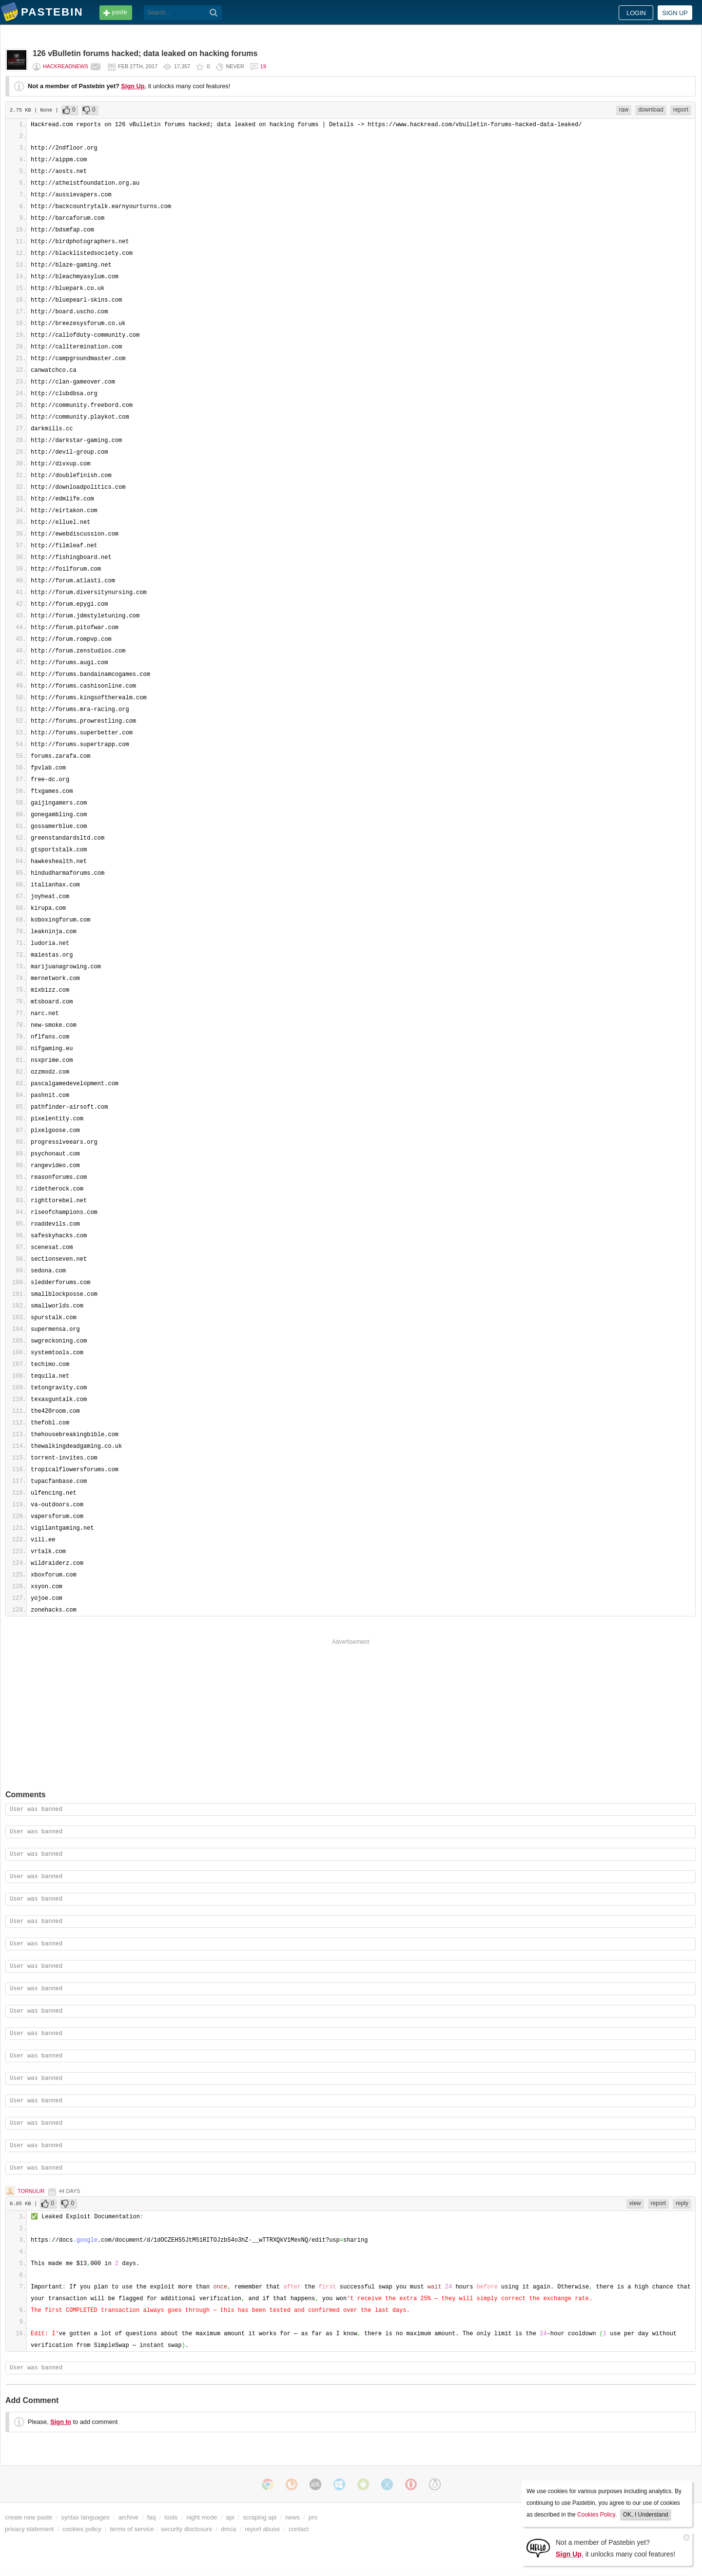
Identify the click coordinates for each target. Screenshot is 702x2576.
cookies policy (81, 2529)
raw (623, 109)
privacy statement (29, 2529)
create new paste (28, 2517)
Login (636, 13)
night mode (201, 2517)
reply (682, 2203)
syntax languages (85, 2517)
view (635, 2203)
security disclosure (186, 2529)
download (650, 109)
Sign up (675, 13)
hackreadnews (65, 66)
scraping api (259, 2517)
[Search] (214, 12)
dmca (228, 2529)
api (230, 2517)
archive (128, 2517)
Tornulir (31, 2191)
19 (263, 66)
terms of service (132, 2529)
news (292, 2517)
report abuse (262, 2529)
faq (151, 2517)
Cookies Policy (596, 2514)
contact (299, 2529)
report (680, 109)
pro (313, 2517)
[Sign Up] (538, 2547)
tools (170, 2517)
